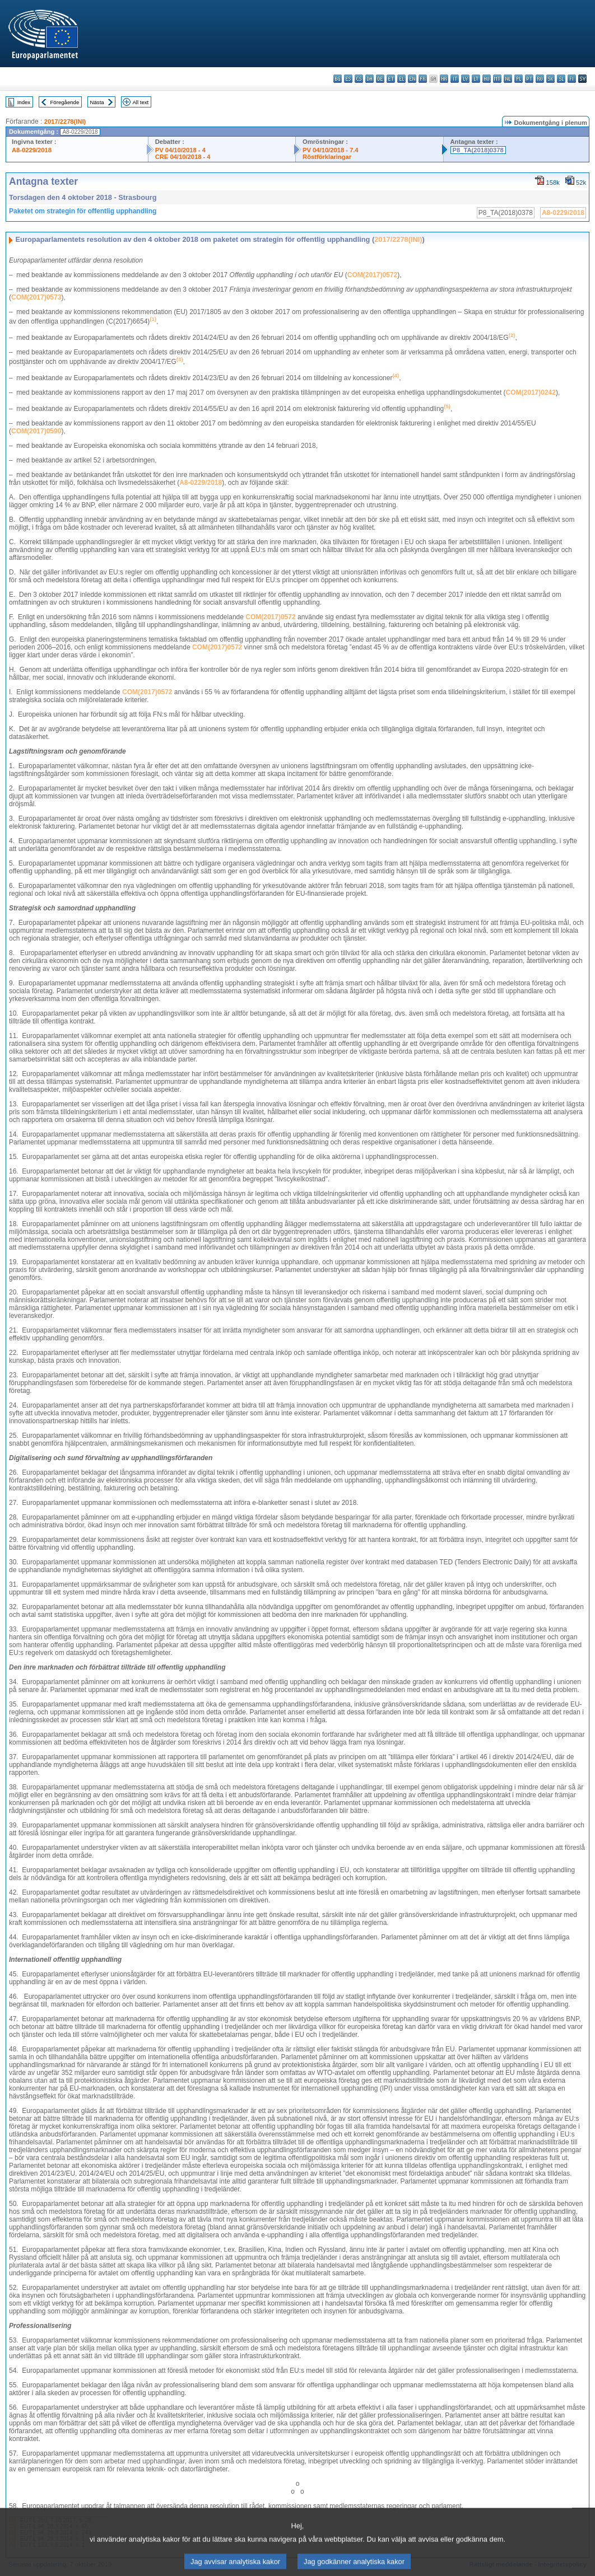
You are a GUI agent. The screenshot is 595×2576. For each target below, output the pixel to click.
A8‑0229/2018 (200, 483)
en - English (412, 78)
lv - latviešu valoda (465, 78)
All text (140, 102)
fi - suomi (572, 78)
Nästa (97, 102)
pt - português (529, 78)
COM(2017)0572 (372, 275)
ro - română (540, 78)
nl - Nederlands (508, 78)
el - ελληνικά (401, 78)
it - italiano (454, 78)
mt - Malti (497, 78)
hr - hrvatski (444, 78)
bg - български (337, 78)
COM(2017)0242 (531, 392)
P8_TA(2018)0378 (478, 150)
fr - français (423, 78)
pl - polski (518, 78)
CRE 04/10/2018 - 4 (183, 156)
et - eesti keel (391, 78)
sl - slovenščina (561, 78)
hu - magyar (486, 78)
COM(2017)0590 (36, 431)
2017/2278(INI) (65, 121)
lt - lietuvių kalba (476, 78)
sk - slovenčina (550, 78)
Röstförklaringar (327, 156)
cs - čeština (359, 78)
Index (23, 102)
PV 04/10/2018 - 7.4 (331, 150)
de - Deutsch (380, 78)
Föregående (65, 102)
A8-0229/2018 (32, 150)
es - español (348, 78)
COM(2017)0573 (36, 297)
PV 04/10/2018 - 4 (180, 150)
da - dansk (369, 78)
